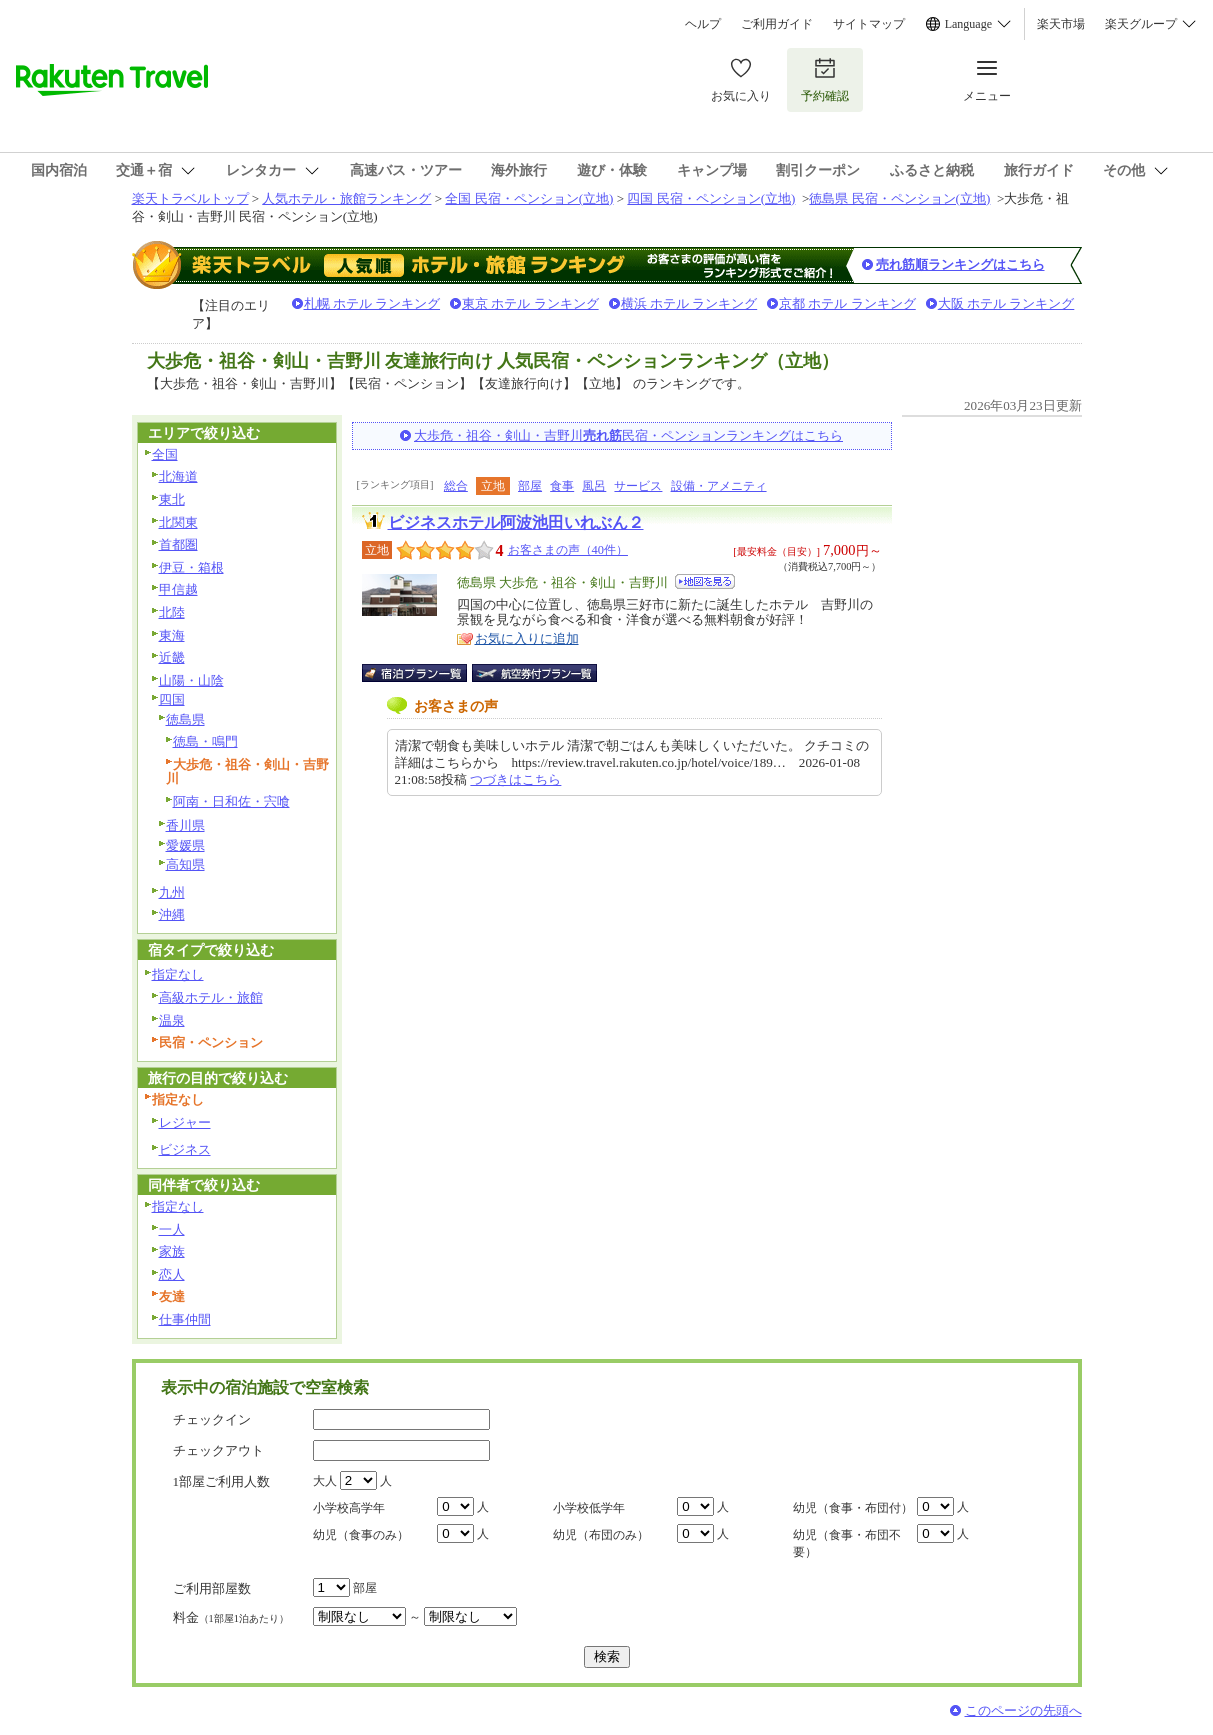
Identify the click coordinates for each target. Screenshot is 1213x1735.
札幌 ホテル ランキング (372, 303)
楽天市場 (1061, 24)
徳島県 (185, 719)
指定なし (178, 974)
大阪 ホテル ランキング (1006, 303)
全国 (165, 454)
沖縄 (172, 914)
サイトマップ (869, 24)
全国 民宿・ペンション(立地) (529, 198)
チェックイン (212, 1419)
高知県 (185, 864)
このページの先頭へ (1023, 1710)
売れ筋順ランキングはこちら (960, 264)
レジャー (185, 1122)
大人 (325, 1481)
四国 (172, 699)
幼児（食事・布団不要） (847, 1543)
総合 (456, 486)
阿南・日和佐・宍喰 (231, 801)
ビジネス (185, 1149)
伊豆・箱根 (191, 567)
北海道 (178, 476)
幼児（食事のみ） (361, 1535)
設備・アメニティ (719, 486)
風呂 (594, 486)
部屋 (530, 486)
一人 (172, 1229)
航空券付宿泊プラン (534, 673)
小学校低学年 (589, 1508)
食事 (562, 486)
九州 (172, 892)
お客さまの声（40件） (568, 550)
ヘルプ (703, 24)
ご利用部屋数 (212, 1588)
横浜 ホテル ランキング (689, 303)
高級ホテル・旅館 (211, 997)
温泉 (172, 1020)
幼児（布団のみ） (601, 1535)
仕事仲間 (185, 1319)
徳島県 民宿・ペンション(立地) (899, 198)
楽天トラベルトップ (190, 198)
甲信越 (178, 589)
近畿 (172, 657)
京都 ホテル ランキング (847, 303)
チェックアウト (218, 1450)
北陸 (172, 612)
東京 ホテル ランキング (530, 303)
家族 (172, 1251)
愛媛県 (185, 845)
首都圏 (178, 544)
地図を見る (705, 581)
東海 (172, 635)
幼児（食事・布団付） (853, 1508)
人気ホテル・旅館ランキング (346, 198)
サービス (638, 486)
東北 (172, 499)
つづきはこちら (515, 779)
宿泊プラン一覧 (424, 673)
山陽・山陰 (191, 680)
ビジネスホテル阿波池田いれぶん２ (516, 522)
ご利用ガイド (777, 24)
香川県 (185, 825)
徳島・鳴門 (205, 741)
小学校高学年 (349, 1508)
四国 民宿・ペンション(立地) (711, 198)
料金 (231, 1617)
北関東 (178, 522)
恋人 (172, 1274)
